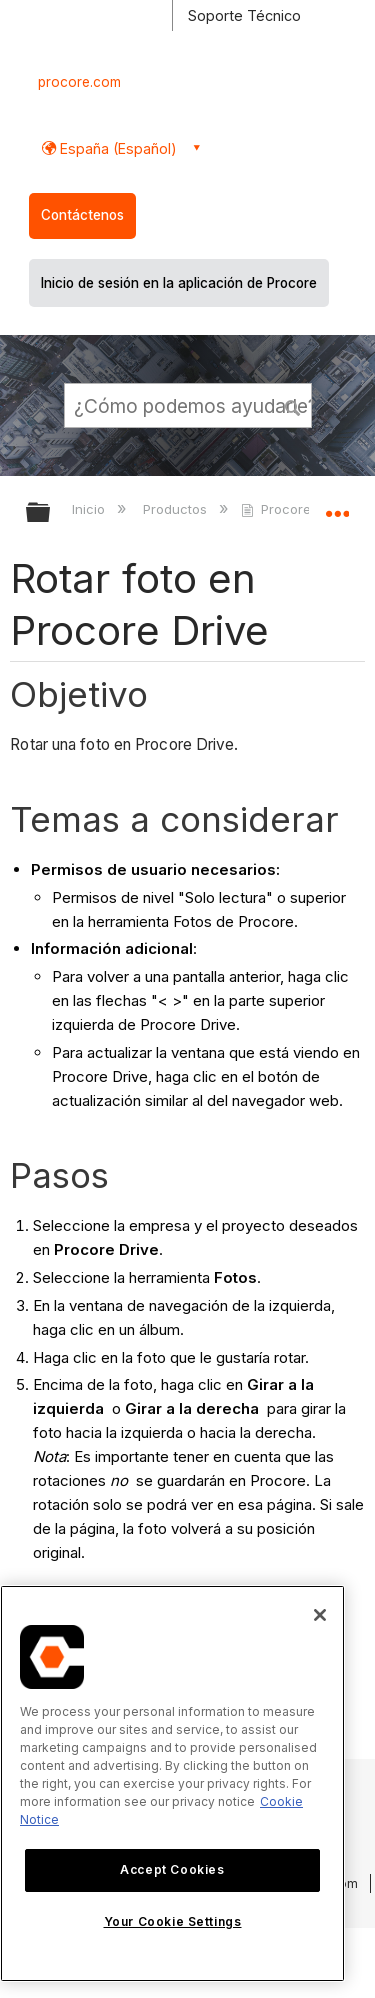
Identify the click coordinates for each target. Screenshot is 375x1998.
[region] (172, 1783)
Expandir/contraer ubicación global (337, 506)
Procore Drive (296, 509)
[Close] (320, 1615)
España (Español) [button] (116, 148)
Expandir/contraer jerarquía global (51, 513)
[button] (293, 405)
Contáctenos (82, 215)
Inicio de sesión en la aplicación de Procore (179, 283)
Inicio (90, 509)
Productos (177, 509)
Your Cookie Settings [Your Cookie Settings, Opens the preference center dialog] (173, 1921)
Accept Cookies (172, 1869)
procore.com (79, 82)
